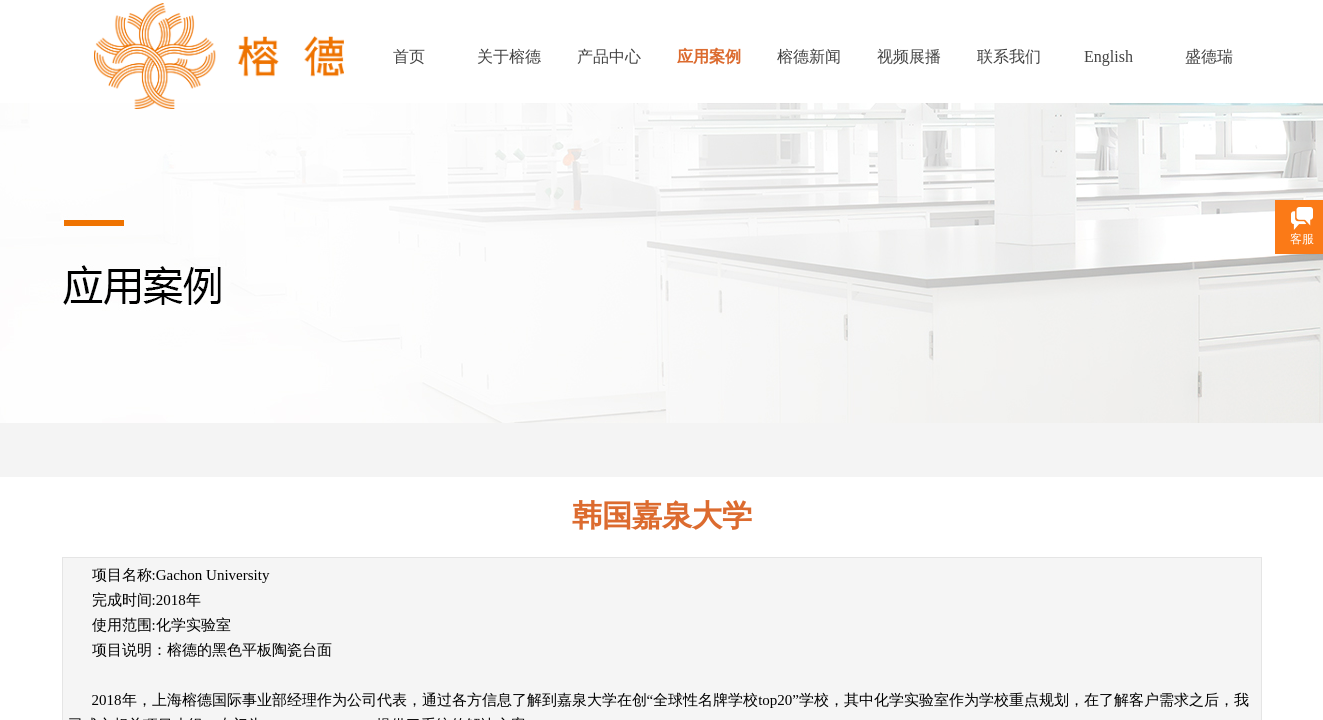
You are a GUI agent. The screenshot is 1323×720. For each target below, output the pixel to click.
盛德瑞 (1209, 56)
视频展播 (909, 56)
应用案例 (709, 56)
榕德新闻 (809, 56)
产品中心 (609, 56)
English (1108, 56)
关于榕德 (509, 56)
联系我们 (1009, 56)
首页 (409, 56)
